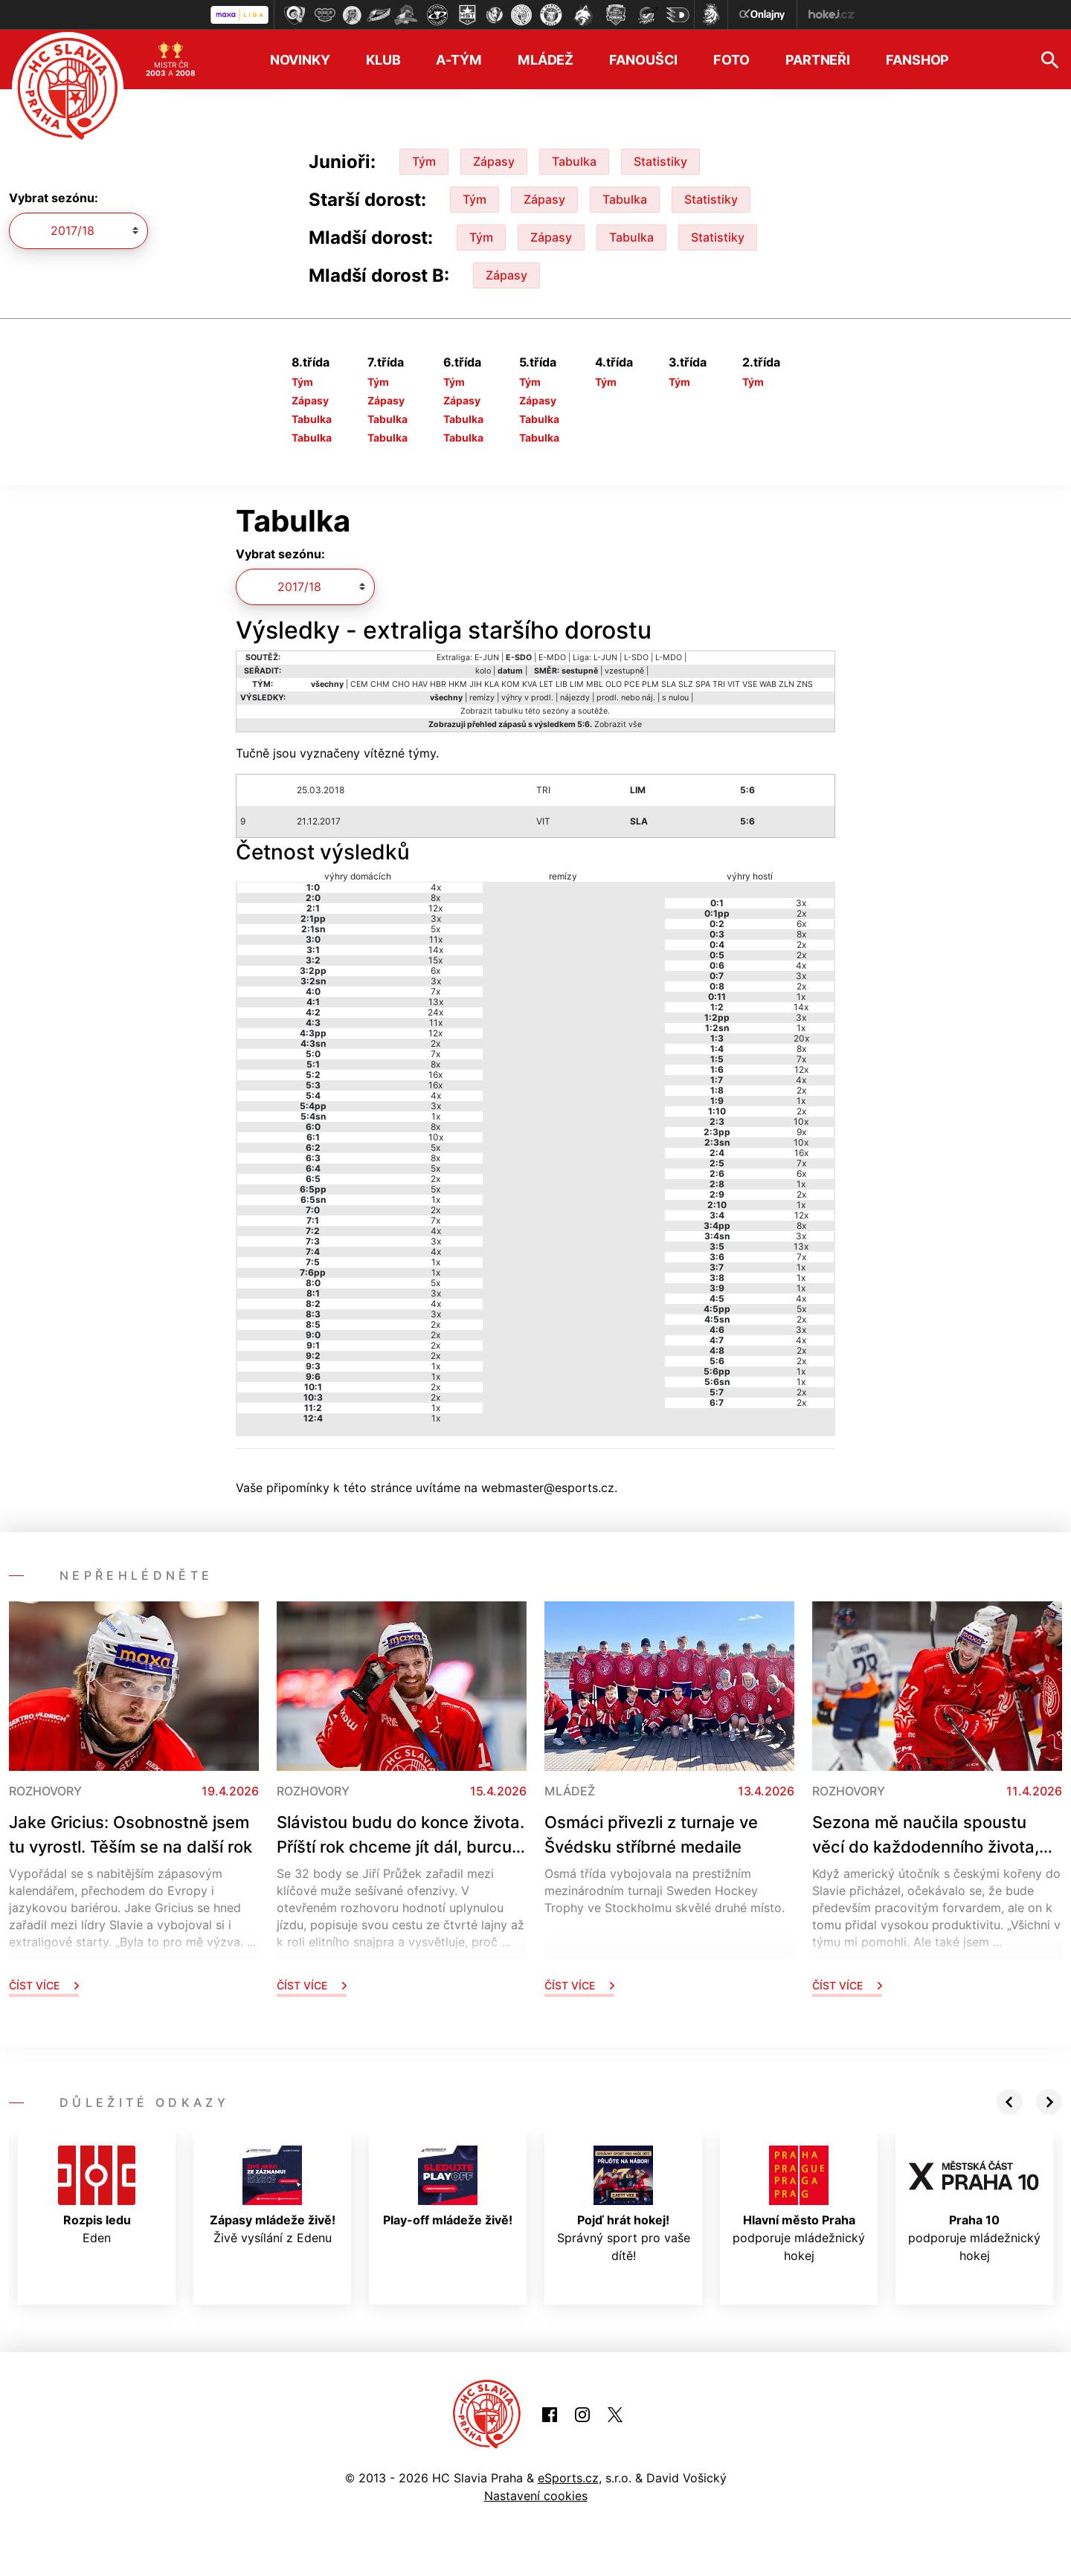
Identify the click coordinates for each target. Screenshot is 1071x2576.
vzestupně (624, 671)
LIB (561, 684)
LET (546, 684)
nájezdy (575, 698)
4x (436, 887)
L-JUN (605, 657)
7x (435, 991)
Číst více (44, 1985)
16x (435, 1074)
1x (435, 1116)
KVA (529, 684)
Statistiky (660, 161)
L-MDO (668, 657)
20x (801, 1038)
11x (436, 939)
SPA (702, 684)
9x (801, 1131)
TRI (719, 684)
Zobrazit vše (618, 724)
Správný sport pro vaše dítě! (623, 2204)
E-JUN (487, 657)
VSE (749, 684)
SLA (668, 684)
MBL (594, 684)
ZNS (805, 684)
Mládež (545, 60)
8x (435, 897)
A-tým (458, 60)
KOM (510, 684)
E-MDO (552, 657)
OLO (613, 684)
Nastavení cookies (536, 2495)
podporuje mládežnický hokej (799, 2204)
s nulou (675, 698)
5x (435, 928)
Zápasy (494, 161)
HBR (438, 684)
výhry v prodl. (527, 698)
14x (435, 949)
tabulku (509, 711)
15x (435, 960)
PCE (632, 684)
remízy (482, 698)
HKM (457, 684)
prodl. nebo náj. (625, 698)
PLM (650, 684)
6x (435, 970)
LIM (577, 684)
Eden (96, 2195)
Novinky (300, 60)
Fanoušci (643, 60)
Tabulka (574, 161)
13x (435, 1001)
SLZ (685, 684)
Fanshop (917, 60)
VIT (733, 684)
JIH (475, 684)
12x (435, 908)
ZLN (786, 684)
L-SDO (636, 657)
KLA (491, 684)
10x (435, 1137)
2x (435, 1043)
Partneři (817, 60)
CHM (380, 684)
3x (436, 918)
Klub (383, 60)
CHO (401, 684)
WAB (767, 684)
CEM (359, 684)
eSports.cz (568, 2477)
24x (435, 1012)
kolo (483, 671)
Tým (424, 161)
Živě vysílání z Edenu (272, 2195)
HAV (420, 684)
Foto (731, 60)
